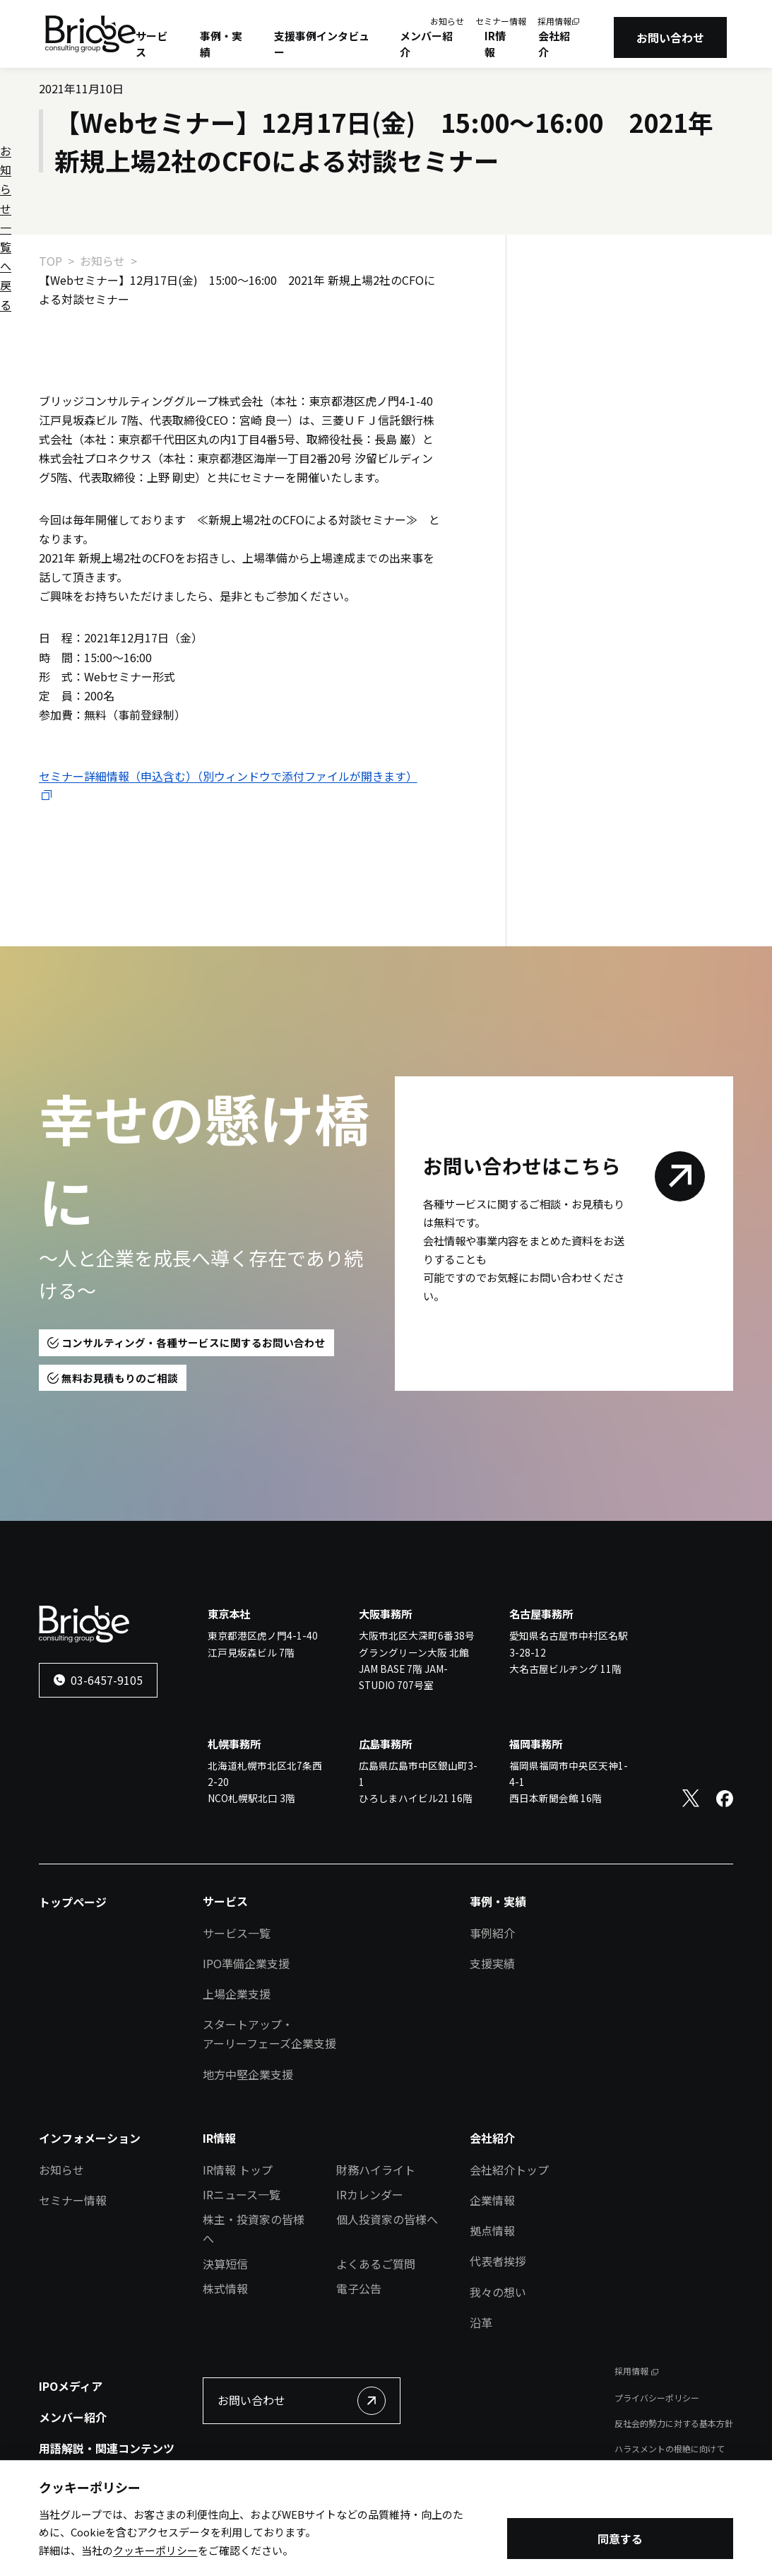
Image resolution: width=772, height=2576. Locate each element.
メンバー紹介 (426, 43)
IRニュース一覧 (241, 2194)
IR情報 (495, 43)
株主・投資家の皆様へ (253, 2229)
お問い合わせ (670, 37)
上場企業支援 (237, 1993)
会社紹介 (554, 43)
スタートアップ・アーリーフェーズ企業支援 (269, 2034)
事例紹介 (492, 1932)
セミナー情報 (500, 21)
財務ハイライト (375, 2169)
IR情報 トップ (238, 2169)
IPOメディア (70, 2385)
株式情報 (225, 2288)
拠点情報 (492, 2230)
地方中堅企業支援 (248, 2074)
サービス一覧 (237, 1932)
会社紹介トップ (509, 2169)
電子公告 (358, 2288)
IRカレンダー (369, 2194)
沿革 (481, 2322)
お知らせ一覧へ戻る (602, 307)
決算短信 (225, 2263)
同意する (620, 2541)
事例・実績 (221, 43)
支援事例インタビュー (321, 43)
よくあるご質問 (375, 2263)
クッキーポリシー (155, 2553)
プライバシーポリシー (656, 2398)
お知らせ (447, 21)
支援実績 (492, 1963)
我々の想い (498, 2291)
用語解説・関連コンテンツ (106, 2448)
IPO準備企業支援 (246, 1963)
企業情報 (492, 2200)
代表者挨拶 (498, 2260)
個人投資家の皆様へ (387, 2219)
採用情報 (554, 21)
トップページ (73, 1901)
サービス (151, 43)
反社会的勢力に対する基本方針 (673, 2423)
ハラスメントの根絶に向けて (669, 2448)
